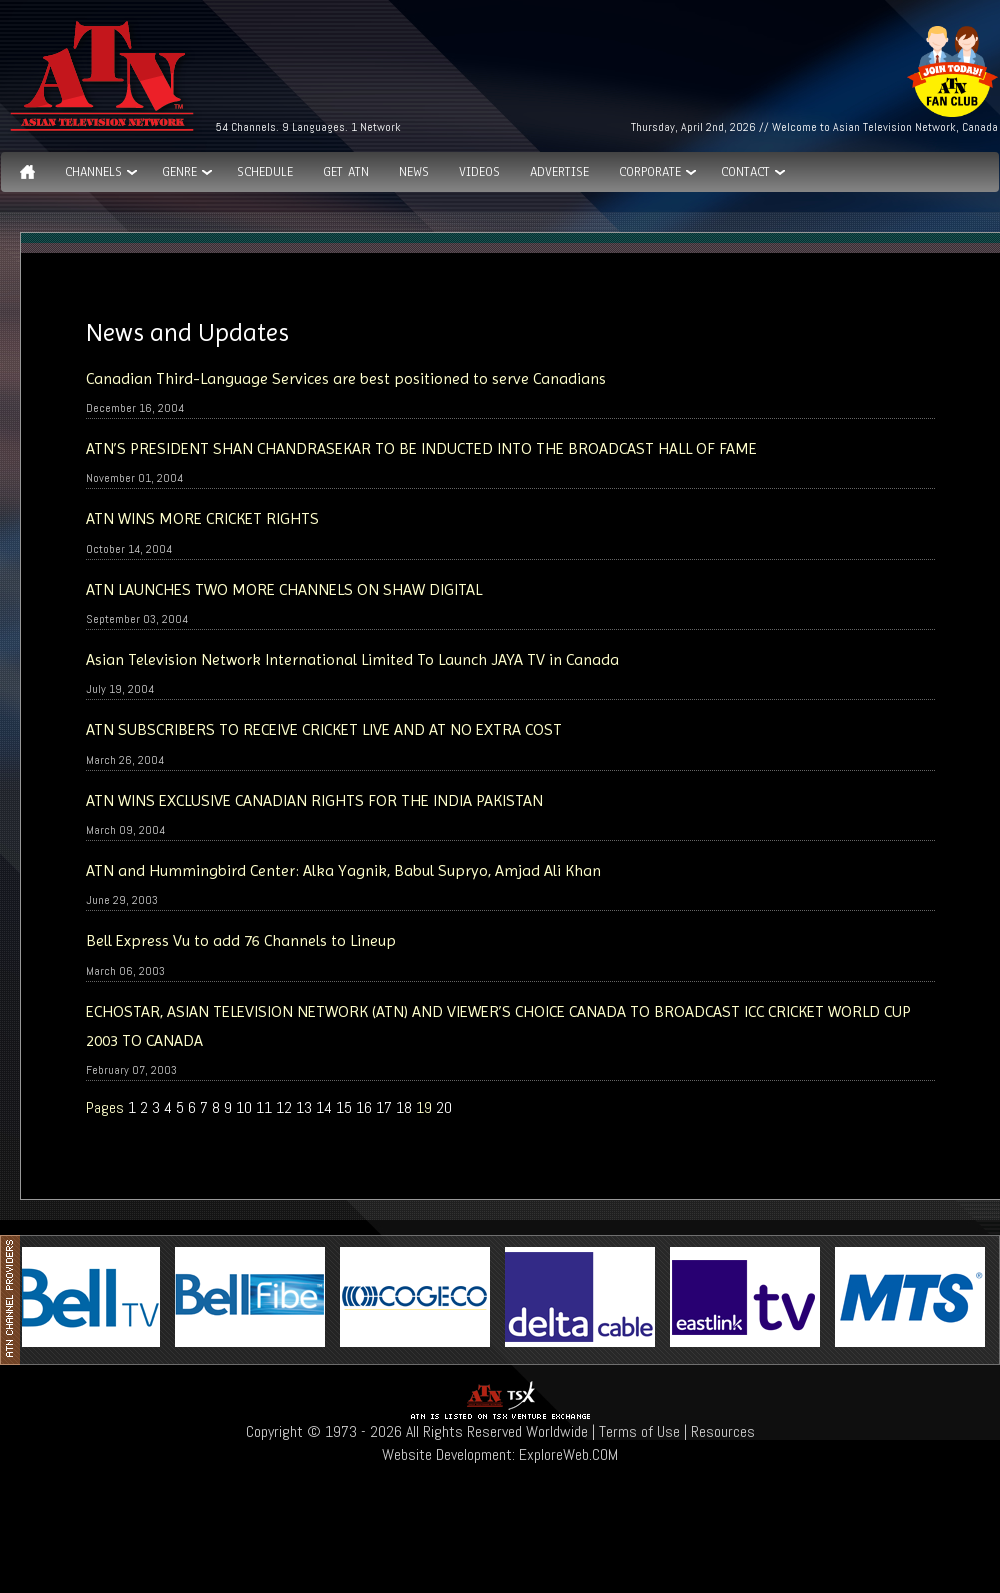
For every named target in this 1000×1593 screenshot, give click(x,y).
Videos (479, 172)
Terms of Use (639, 1431)
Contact (745, 172)
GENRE (179, 172)
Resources (723, 1431)
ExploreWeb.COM (568, 1454)
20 (444, 1107)
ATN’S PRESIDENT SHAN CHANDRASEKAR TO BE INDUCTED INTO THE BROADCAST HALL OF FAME (423, 448)
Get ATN (346, 172)
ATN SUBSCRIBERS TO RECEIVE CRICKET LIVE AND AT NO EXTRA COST (324, 729)
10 (244, 1107)
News (414, 172)
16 (364, 1107)
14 (324, 1107)
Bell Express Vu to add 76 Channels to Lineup (241, 940)
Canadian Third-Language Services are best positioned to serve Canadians (346, 378)
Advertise (559, 172)
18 (404, 1107)
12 (284, 1107)
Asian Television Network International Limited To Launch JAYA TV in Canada (352, 659)
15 (344, 1107)
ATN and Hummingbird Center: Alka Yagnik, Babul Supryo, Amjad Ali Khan (343, 870)
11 (264, 1107)
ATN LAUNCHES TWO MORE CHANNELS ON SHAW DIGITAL (284, 589)
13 (304, 1107)
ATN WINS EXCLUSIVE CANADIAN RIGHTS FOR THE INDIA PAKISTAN (314, 800)
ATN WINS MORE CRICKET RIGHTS (202, 518)
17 (384, 1107)
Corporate (650, 172)
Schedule (265, 172)
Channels (93, 172)
